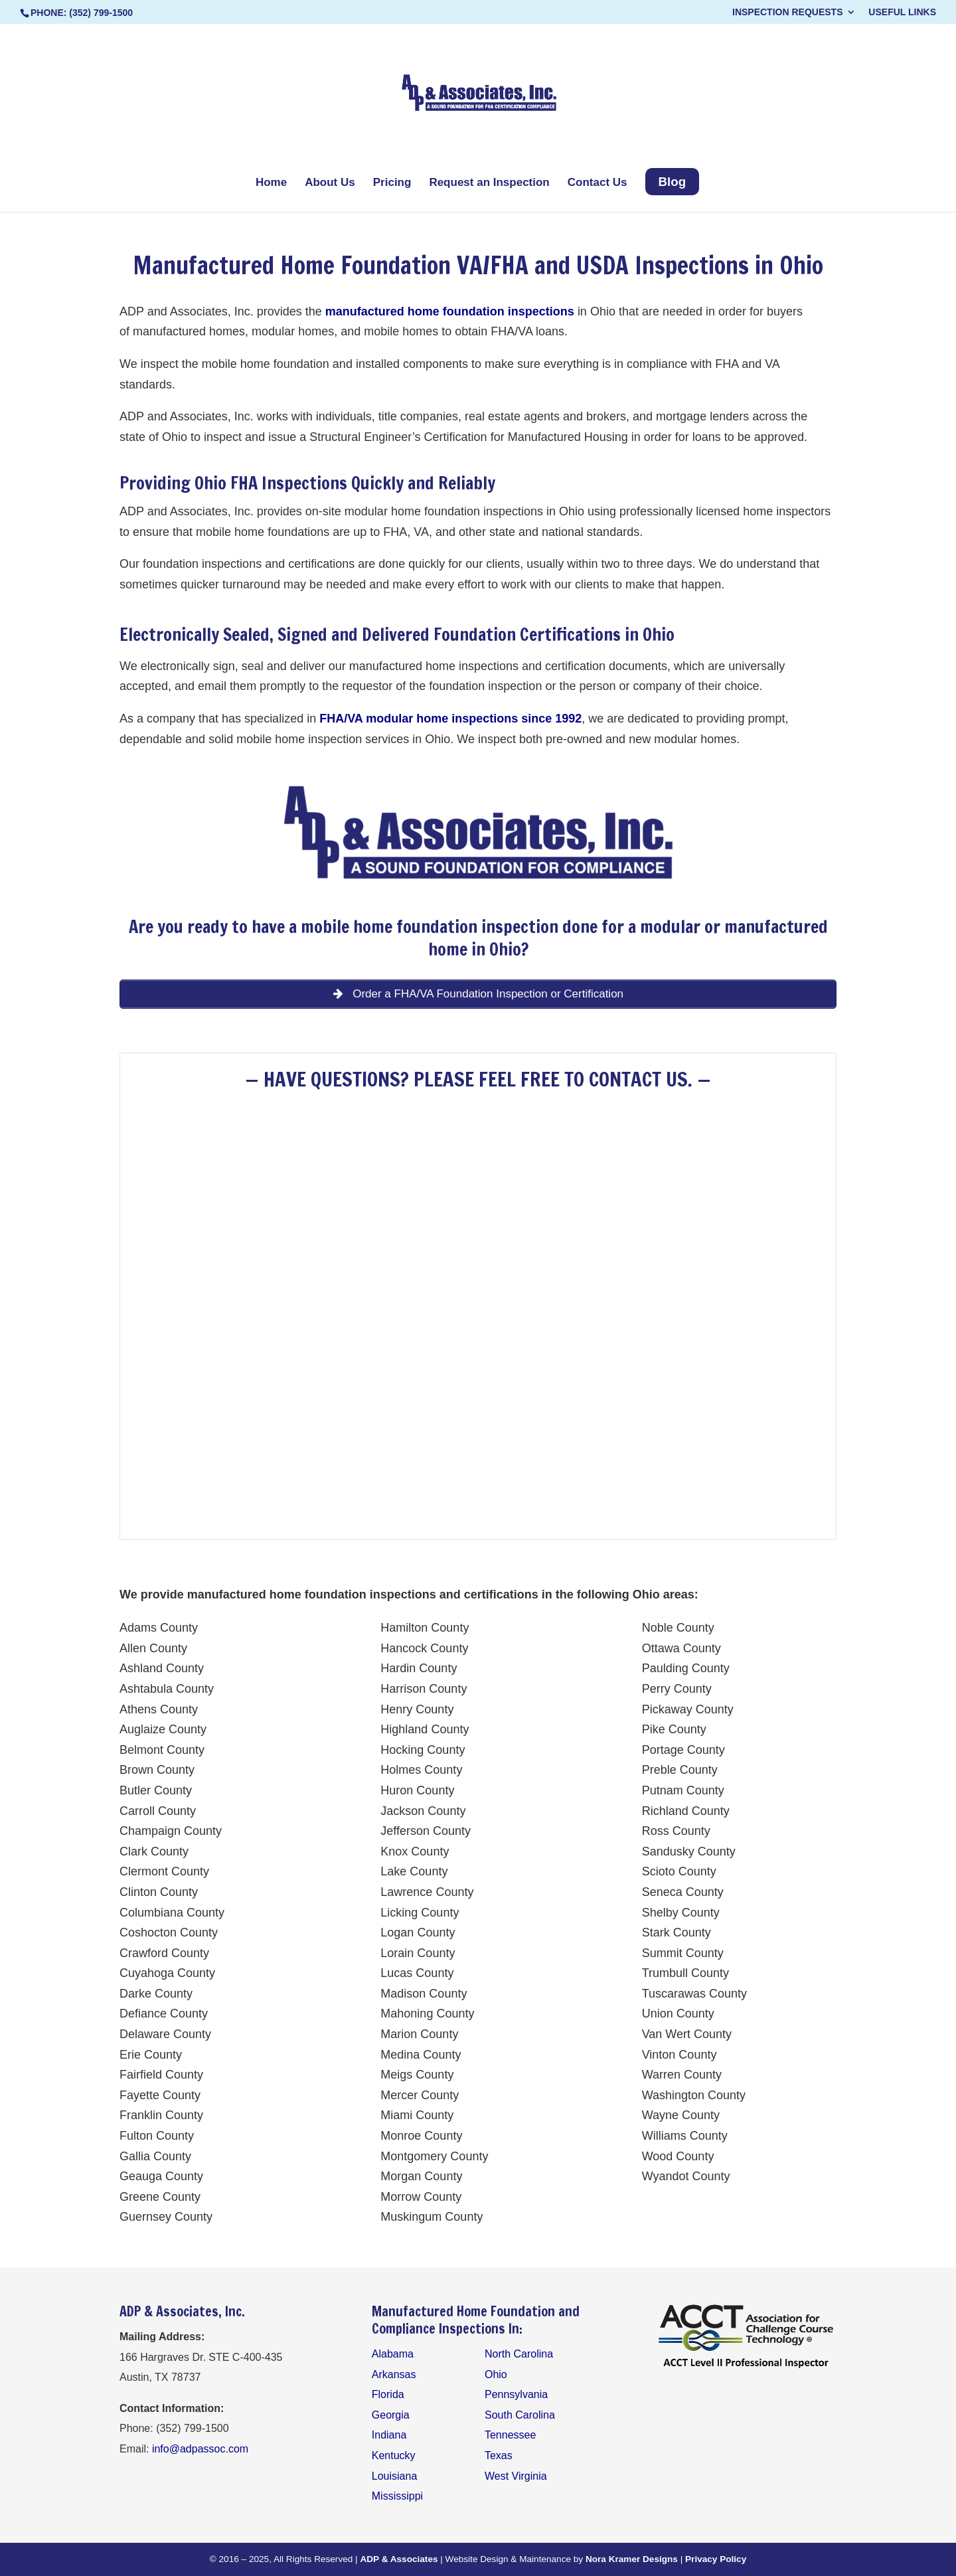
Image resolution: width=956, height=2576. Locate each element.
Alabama (393, 2354)
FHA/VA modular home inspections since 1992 (450, 718)
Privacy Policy (715, 2559)
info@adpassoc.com (200, 2448)
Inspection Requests (787, 12)
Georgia (391, 2415)
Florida (388, 2394)
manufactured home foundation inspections (451, 311)
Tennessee (510, 2435)
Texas (499, 2455)
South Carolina (520, 2415)
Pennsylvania (516, 2394)
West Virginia (516, 2476)
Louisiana (395, 2476)
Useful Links (902, 12)
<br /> (478, 1299)
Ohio (210, 483)
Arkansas (394, 2374)
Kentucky (394, 2455)
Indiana (389, 2435)
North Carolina (519, 2354)
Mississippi (397, 2496)
